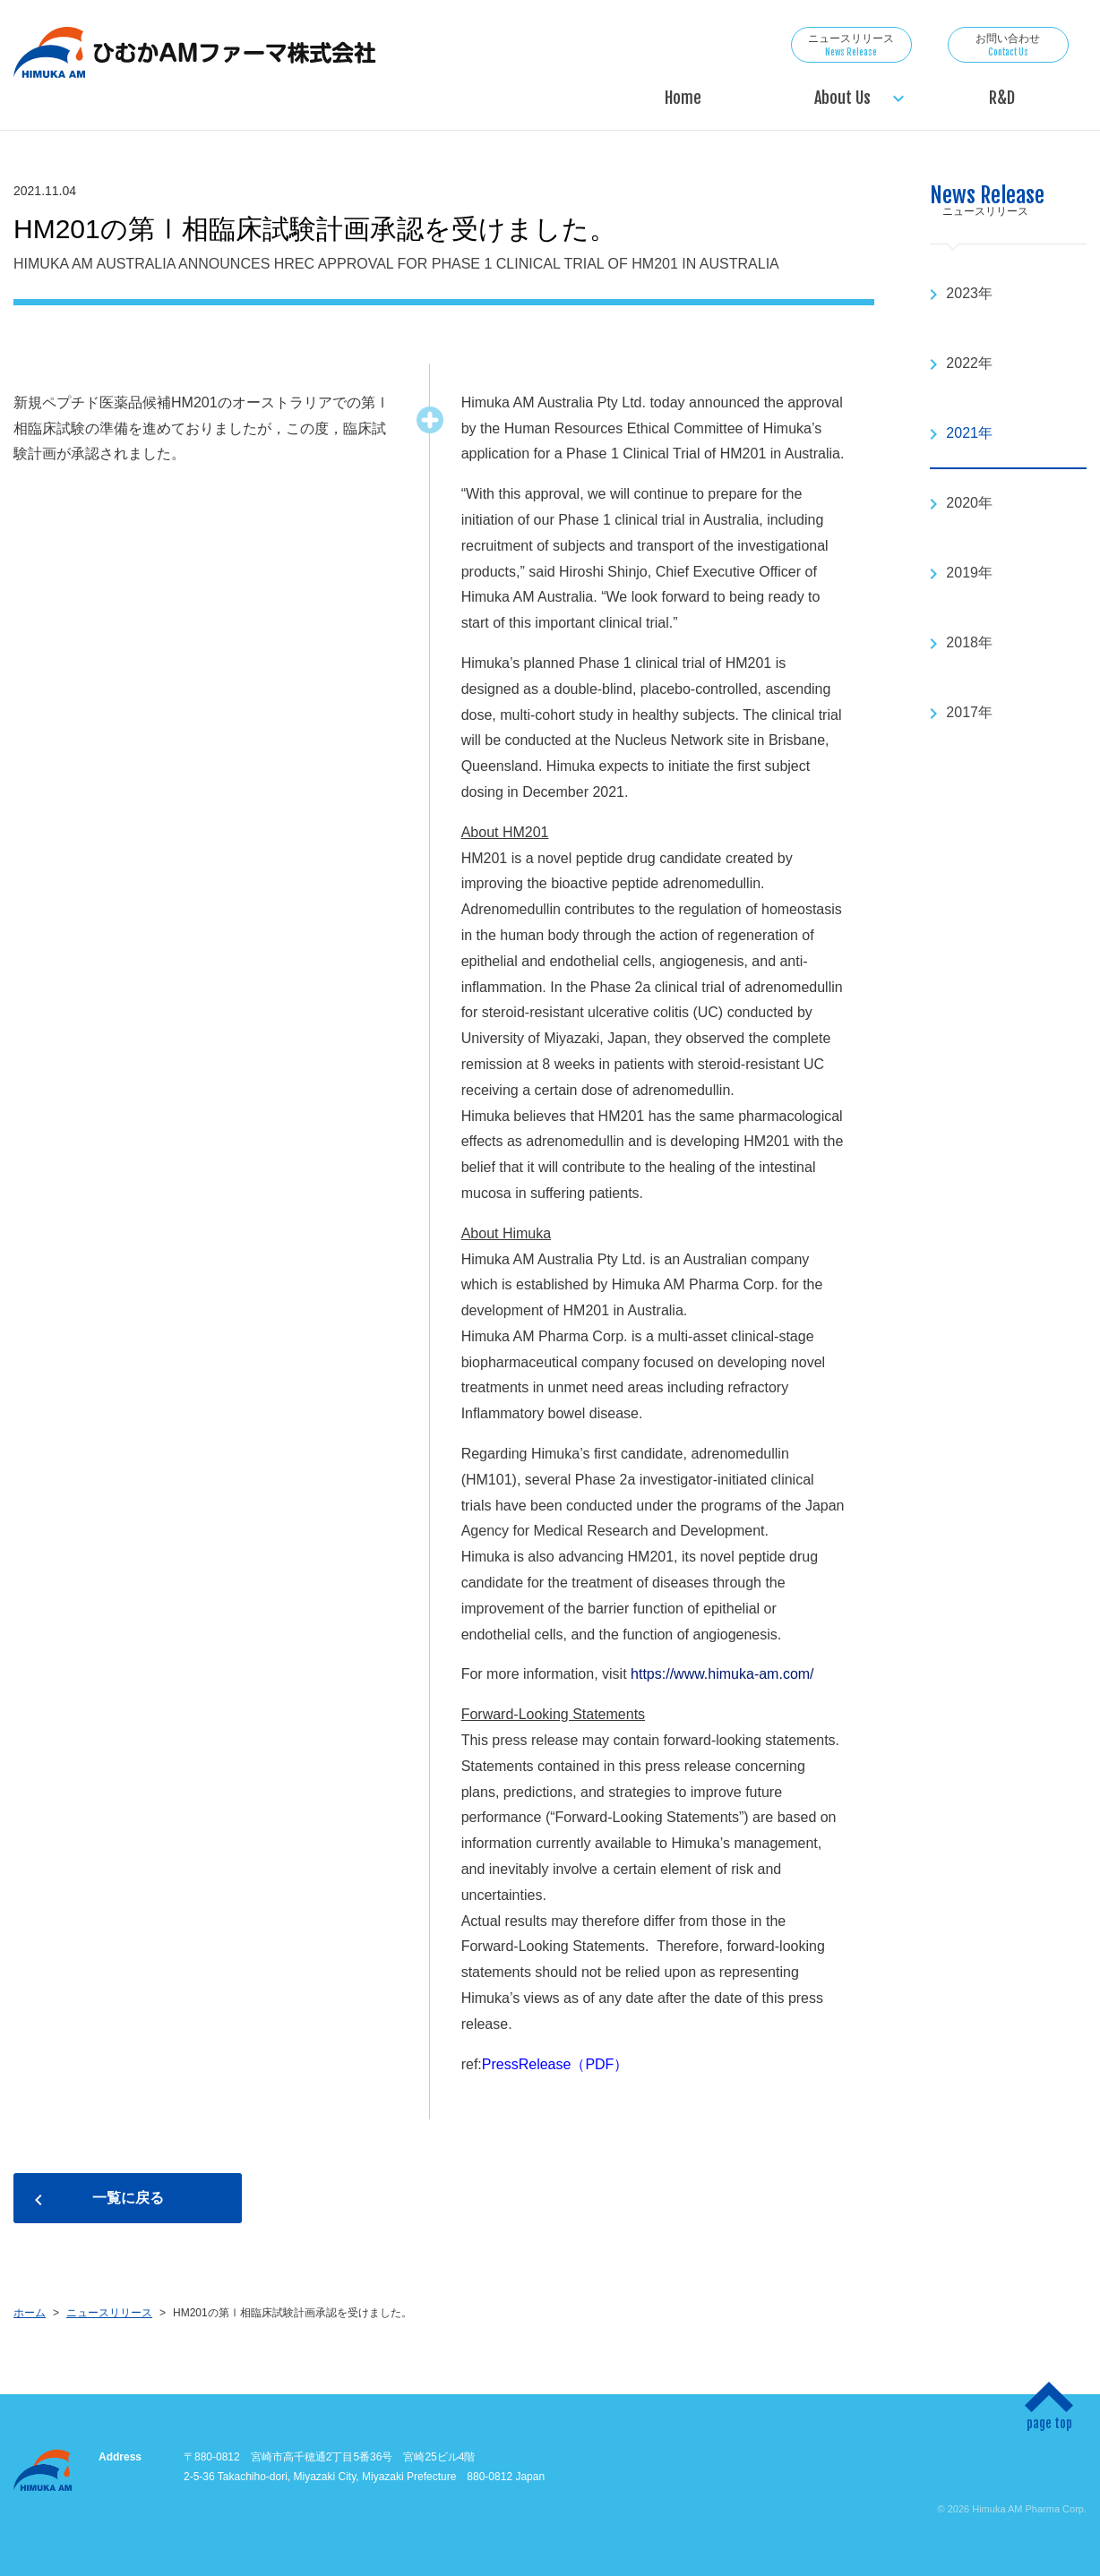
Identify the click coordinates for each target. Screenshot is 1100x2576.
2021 (962, 433)
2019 (962, 572)
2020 (962, 502)
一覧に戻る (128, 2197)
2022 (962, 363)
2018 (962, 642)
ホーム (29, 2312)
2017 (962, 712)
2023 (962, 293)
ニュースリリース (851, 44)
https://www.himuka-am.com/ (722, 1674)
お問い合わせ (1008, 44)
